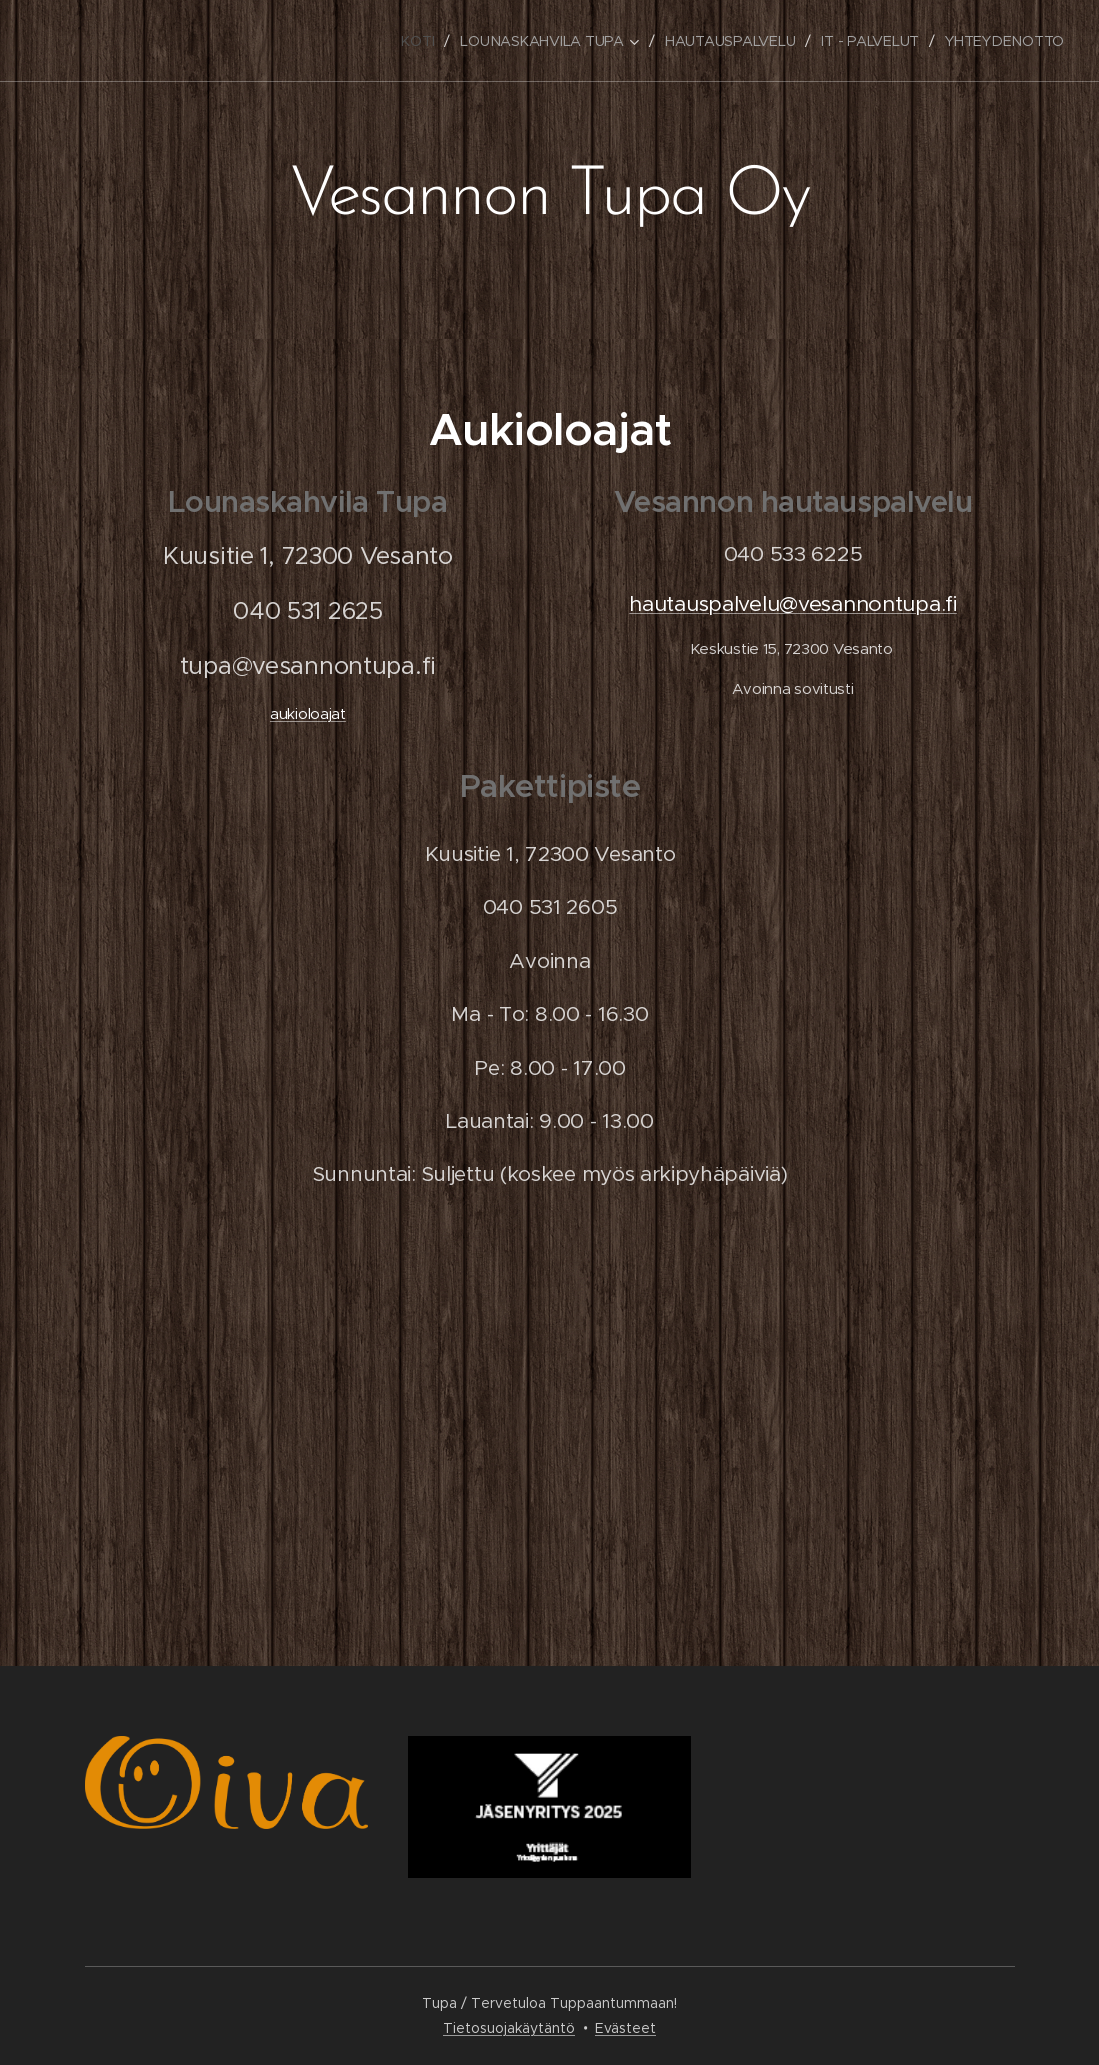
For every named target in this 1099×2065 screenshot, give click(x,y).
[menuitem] (415, 41)
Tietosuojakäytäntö (509, 2028)
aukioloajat (307, 713)
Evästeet (625, 2028)
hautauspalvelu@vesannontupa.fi (792, 603)
